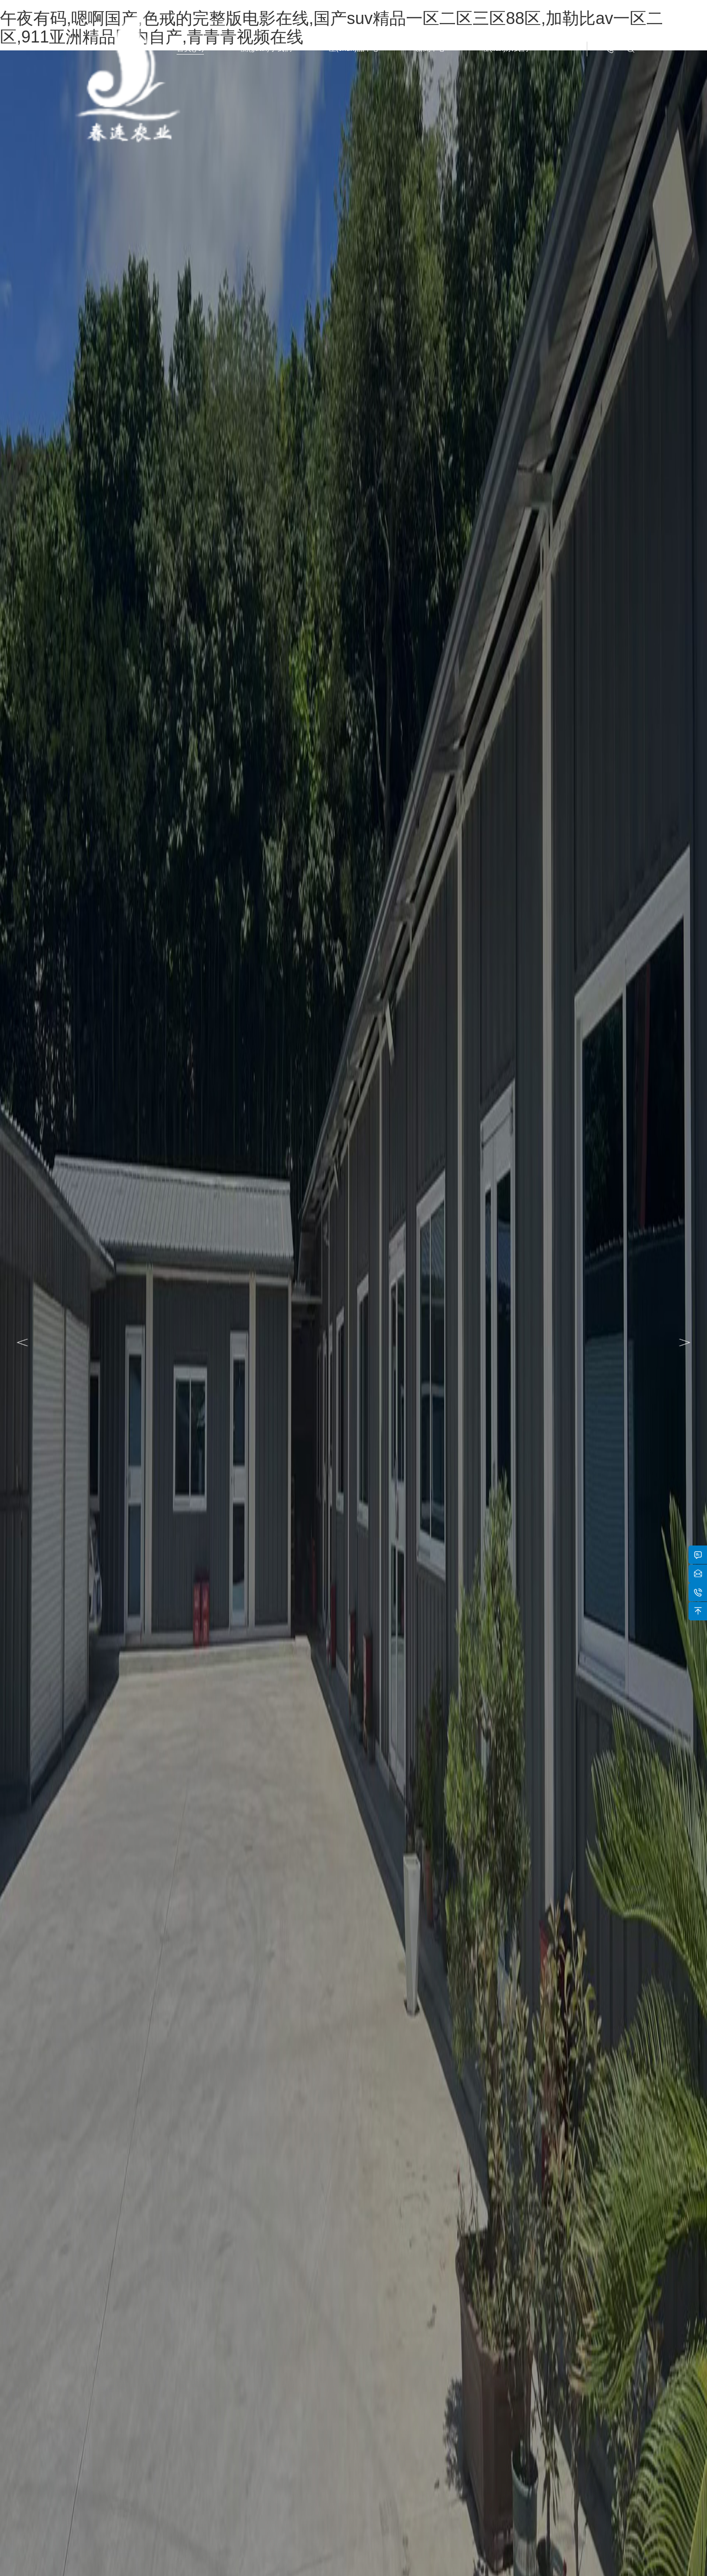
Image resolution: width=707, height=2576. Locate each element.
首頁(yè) (190, 48)
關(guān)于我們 (266, 48)
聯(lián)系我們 (505, 48)
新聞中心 (430, 48)
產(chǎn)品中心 (354, 48)
